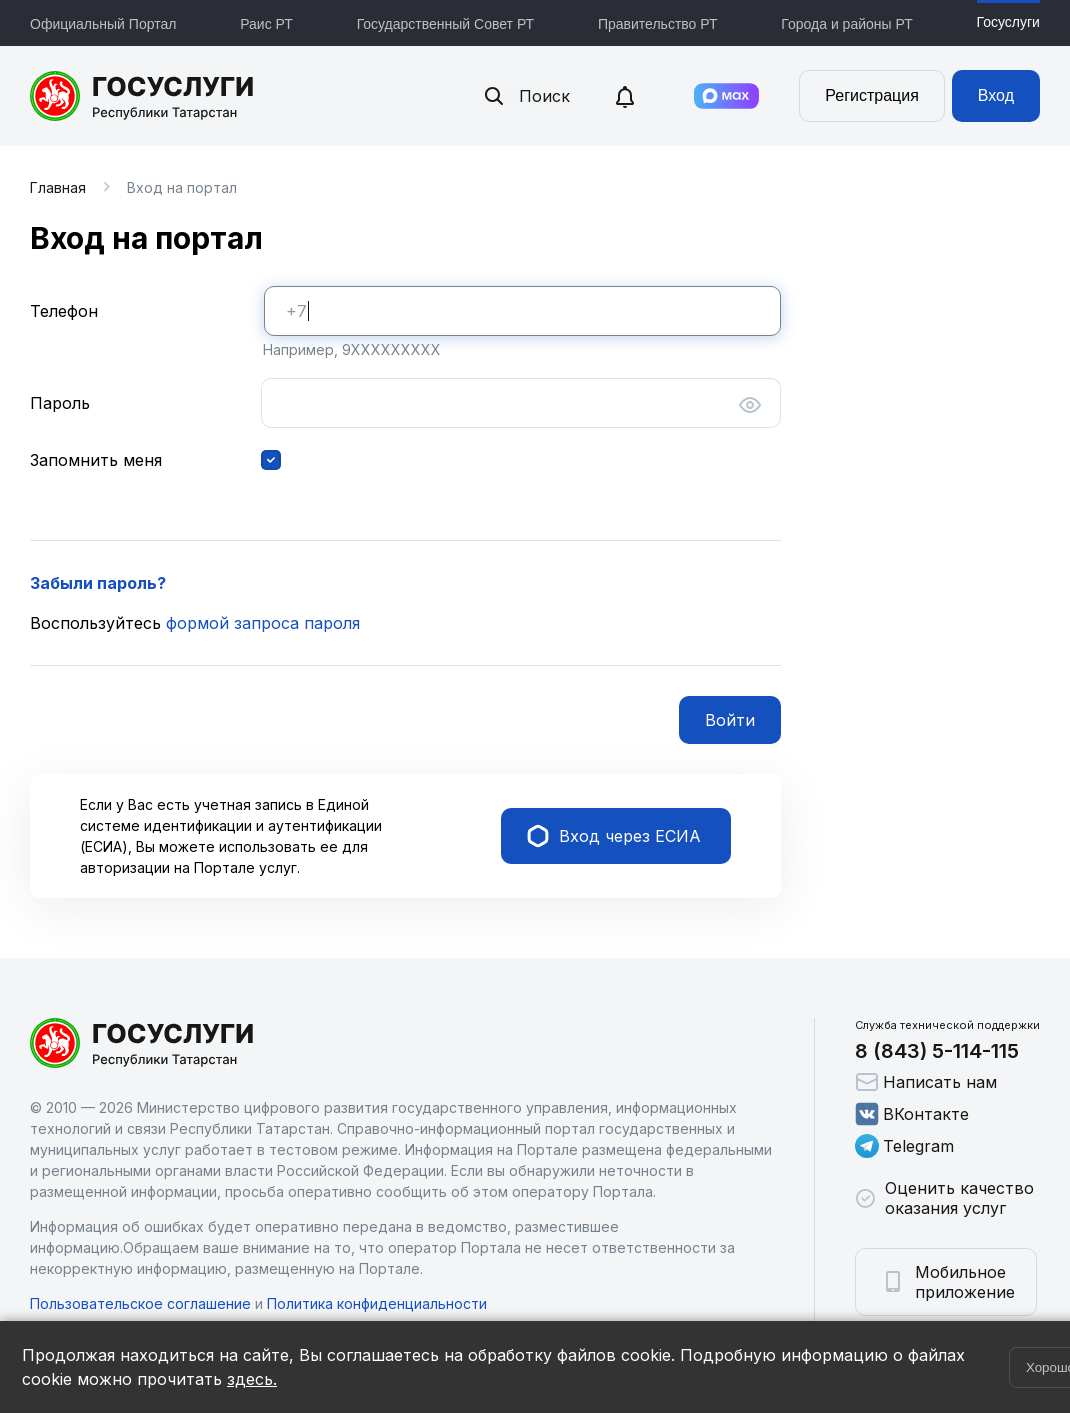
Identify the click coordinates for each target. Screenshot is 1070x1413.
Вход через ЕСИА (614, 836)
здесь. (252, 1379)
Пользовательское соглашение (140, 1303)
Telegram (904, 1146)
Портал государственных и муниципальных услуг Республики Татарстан (142, 96)
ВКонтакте (912, 1114)
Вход (996, 95)
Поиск (526, 96)
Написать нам (926, 1082)
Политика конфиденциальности (377, 1303)
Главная (58, 187)
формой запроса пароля (263, 623)
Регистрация (872, 95)
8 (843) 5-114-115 (937, 1051)
